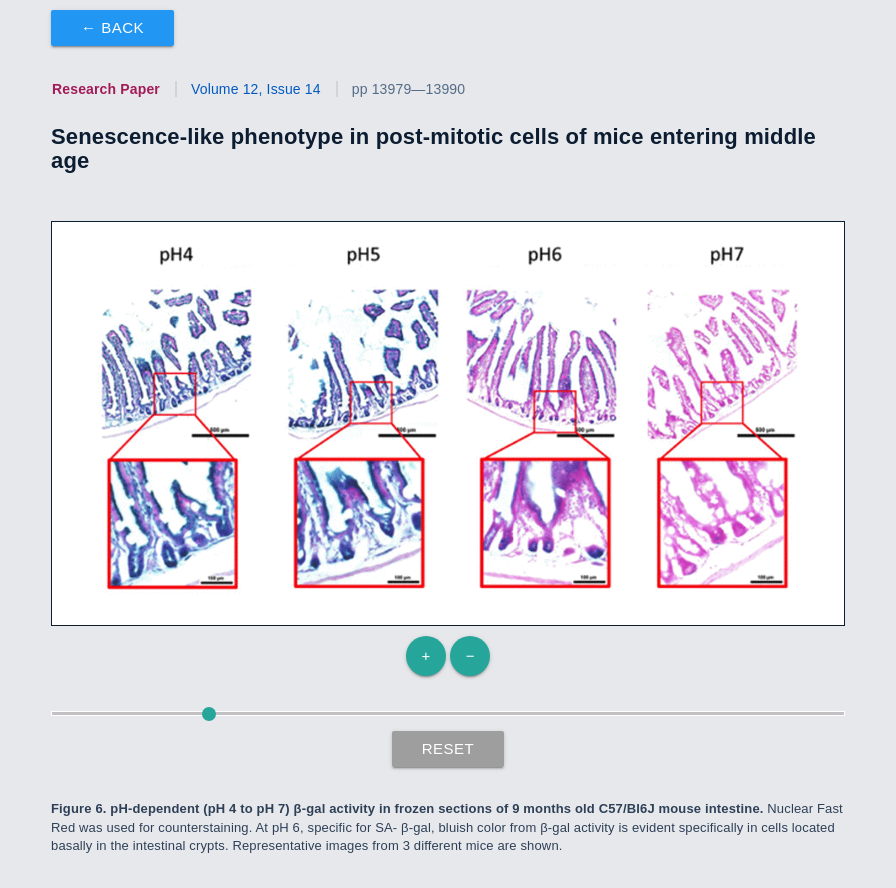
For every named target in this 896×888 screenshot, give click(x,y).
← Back (112, 27)
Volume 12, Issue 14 (256, 89)
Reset (448, 748)
